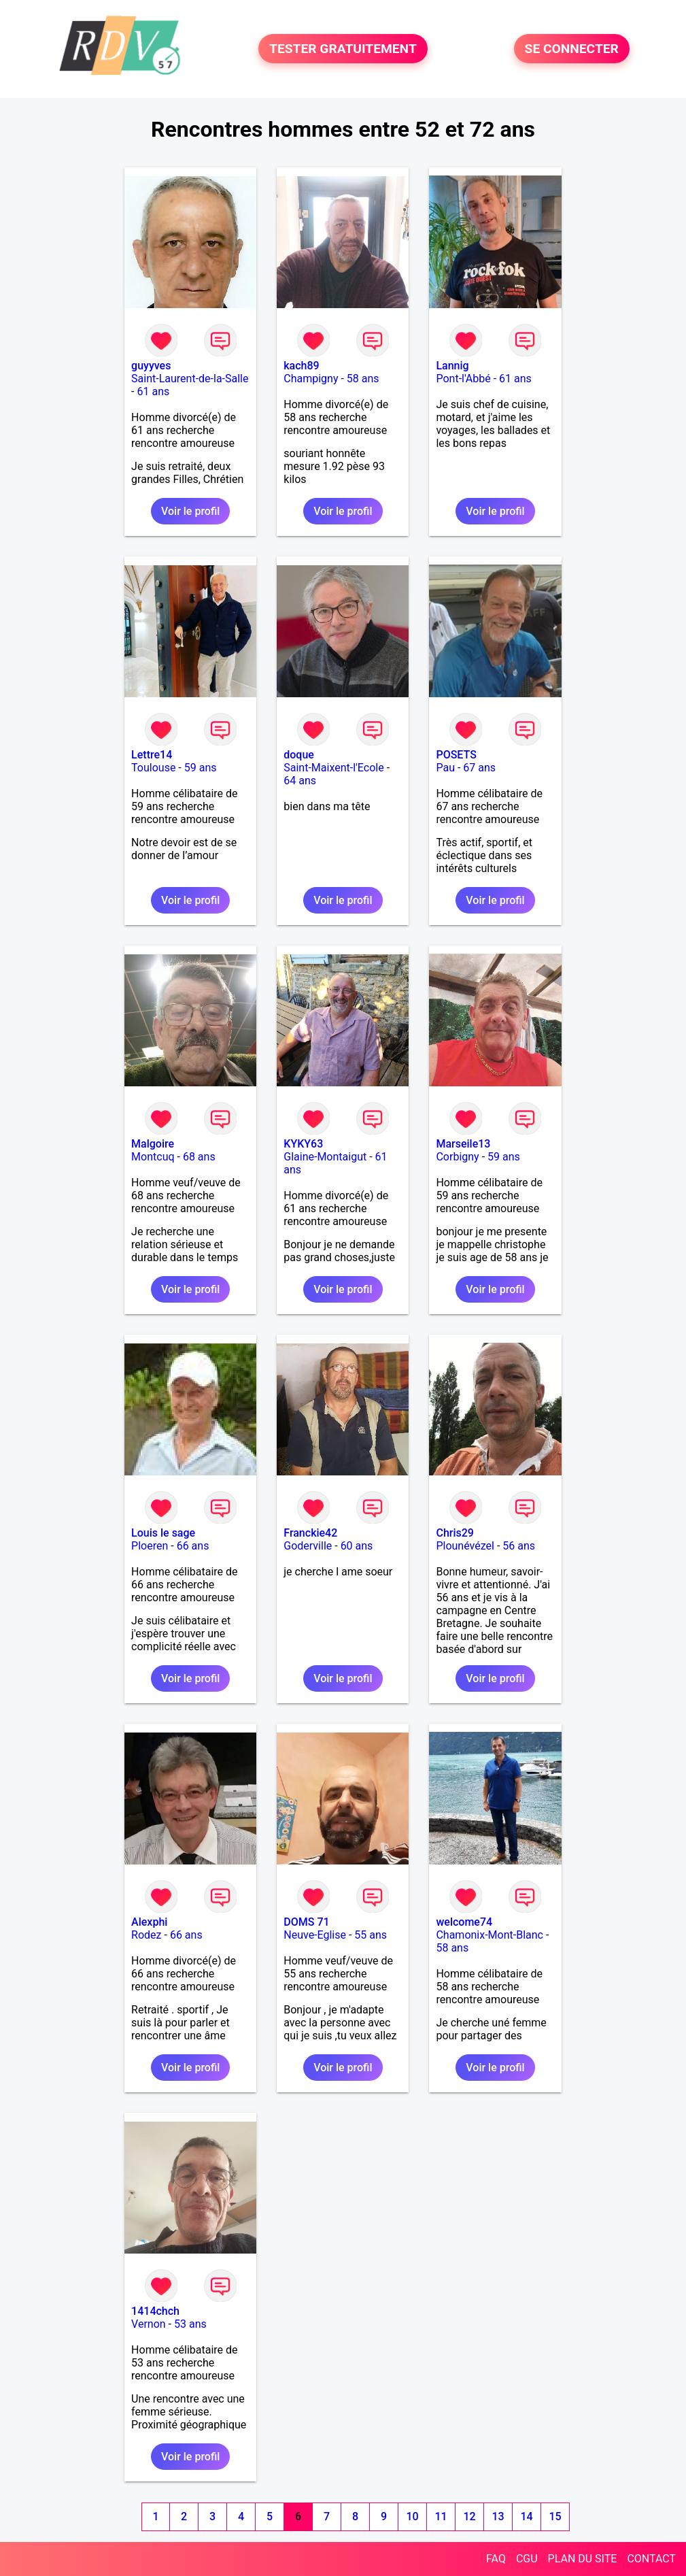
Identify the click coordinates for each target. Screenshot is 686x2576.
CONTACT (651, 2558)
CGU (527, 2558)
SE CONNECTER (572, 48)
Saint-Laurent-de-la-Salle (189, 378)
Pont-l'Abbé (463, 378)
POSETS (456, 754)
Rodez (146, 1934)
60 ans (357, 1545)
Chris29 (455, 1532)
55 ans (370, 1934)
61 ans (153, 391)
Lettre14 (151, 754)
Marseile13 (463, 1143)
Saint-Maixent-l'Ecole (333, 767)
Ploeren (149, 1545)
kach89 (301, 365)
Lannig (452, 365)
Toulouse (153, 767)
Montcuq (152, 1156)
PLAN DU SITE (582, 2558)
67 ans (479, 767)
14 (527, 2516)
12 (470, 2516)
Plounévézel (465, 1545)
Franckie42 (310, 1532)
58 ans (363, 378)
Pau (445, 767)
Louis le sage (163, 1532)
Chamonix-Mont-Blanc (489, 1934)
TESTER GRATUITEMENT (343, 48)
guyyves (151, 365)
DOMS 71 (306, 1922)
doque (299, 754)
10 (413, 2516)
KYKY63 (303, 1143)
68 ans (199, 1156)
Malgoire (152, 1143)
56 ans (518, 1545)
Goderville (308, 1545)
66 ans (193, 1545)
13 (498, 2516)
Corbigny (457, 1156)
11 (441, 2516)
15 (555, 2516)
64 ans (300, 780)
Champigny (311, 378)
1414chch (155, 2311)
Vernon (148, 2324)
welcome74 (464, 1922)
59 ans (200, 767)
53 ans (190, 2324)
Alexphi (149, 1922)
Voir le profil (190, 511)
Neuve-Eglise (315, 1934)
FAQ (496, 2558)
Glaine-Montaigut (325, 1156)
